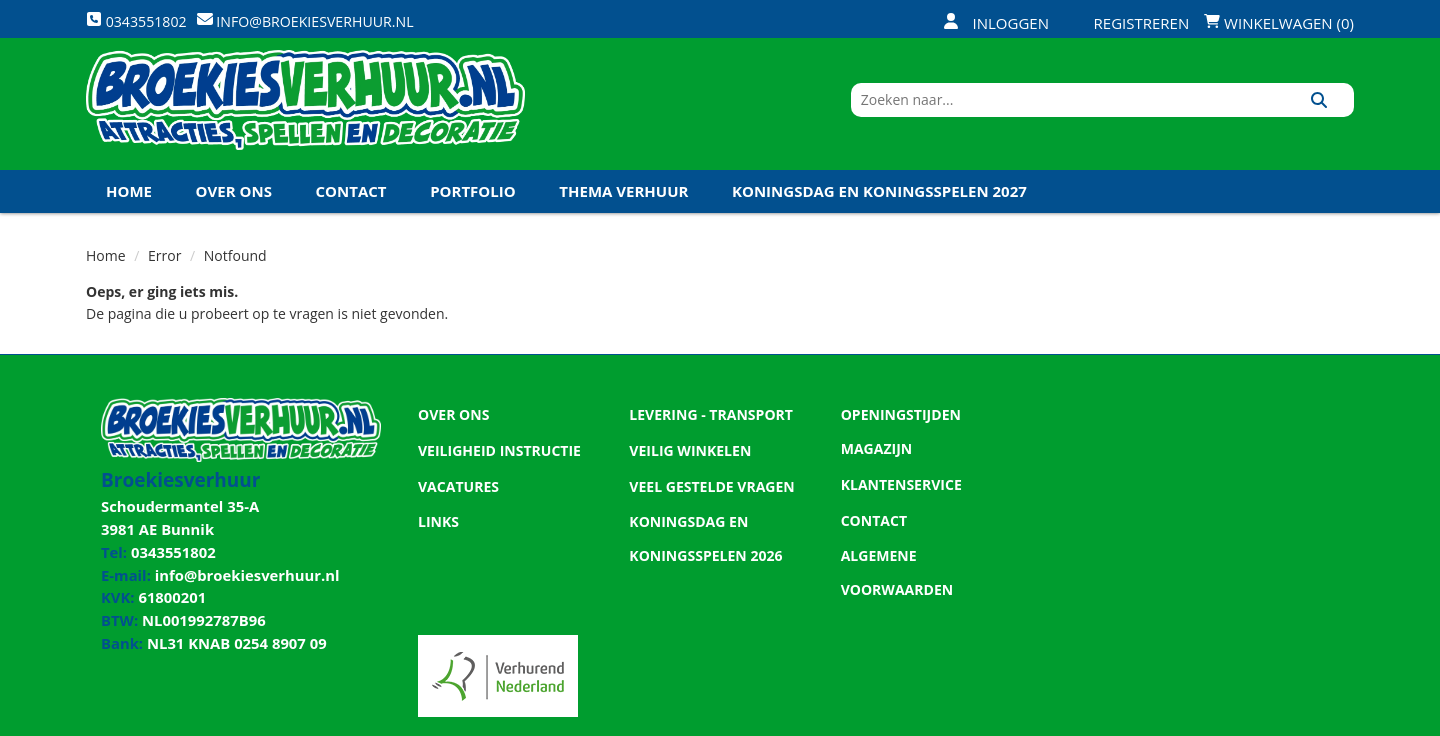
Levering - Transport (705, 430)
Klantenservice (897, 464)
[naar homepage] (305, 113)
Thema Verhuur (623, 209)
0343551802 (169, 553)
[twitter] (1228, 719)
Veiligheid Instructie (493, 464)
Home (129, 209)
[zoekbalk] (1181, 113)
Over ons (234, 209)
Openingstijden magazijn (931, 430)
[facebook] (1192, 719)
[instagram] (1336, 719)
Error (164, 273)
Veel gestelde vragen (705, 498)
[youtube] (1264, 719)
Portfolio (473, 209)
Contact (351, 209)
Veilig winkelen (685, 464)
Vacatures (455, 498)
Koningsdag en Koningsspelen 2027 (879, 209)
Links (437, 532)
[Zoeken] (1331, 113)
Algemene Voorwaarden (930, 532)
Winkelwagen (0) (1279, 23)
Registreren (1129, 23)
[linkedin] (1300, 719)
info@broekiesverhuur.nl (239, 573)
